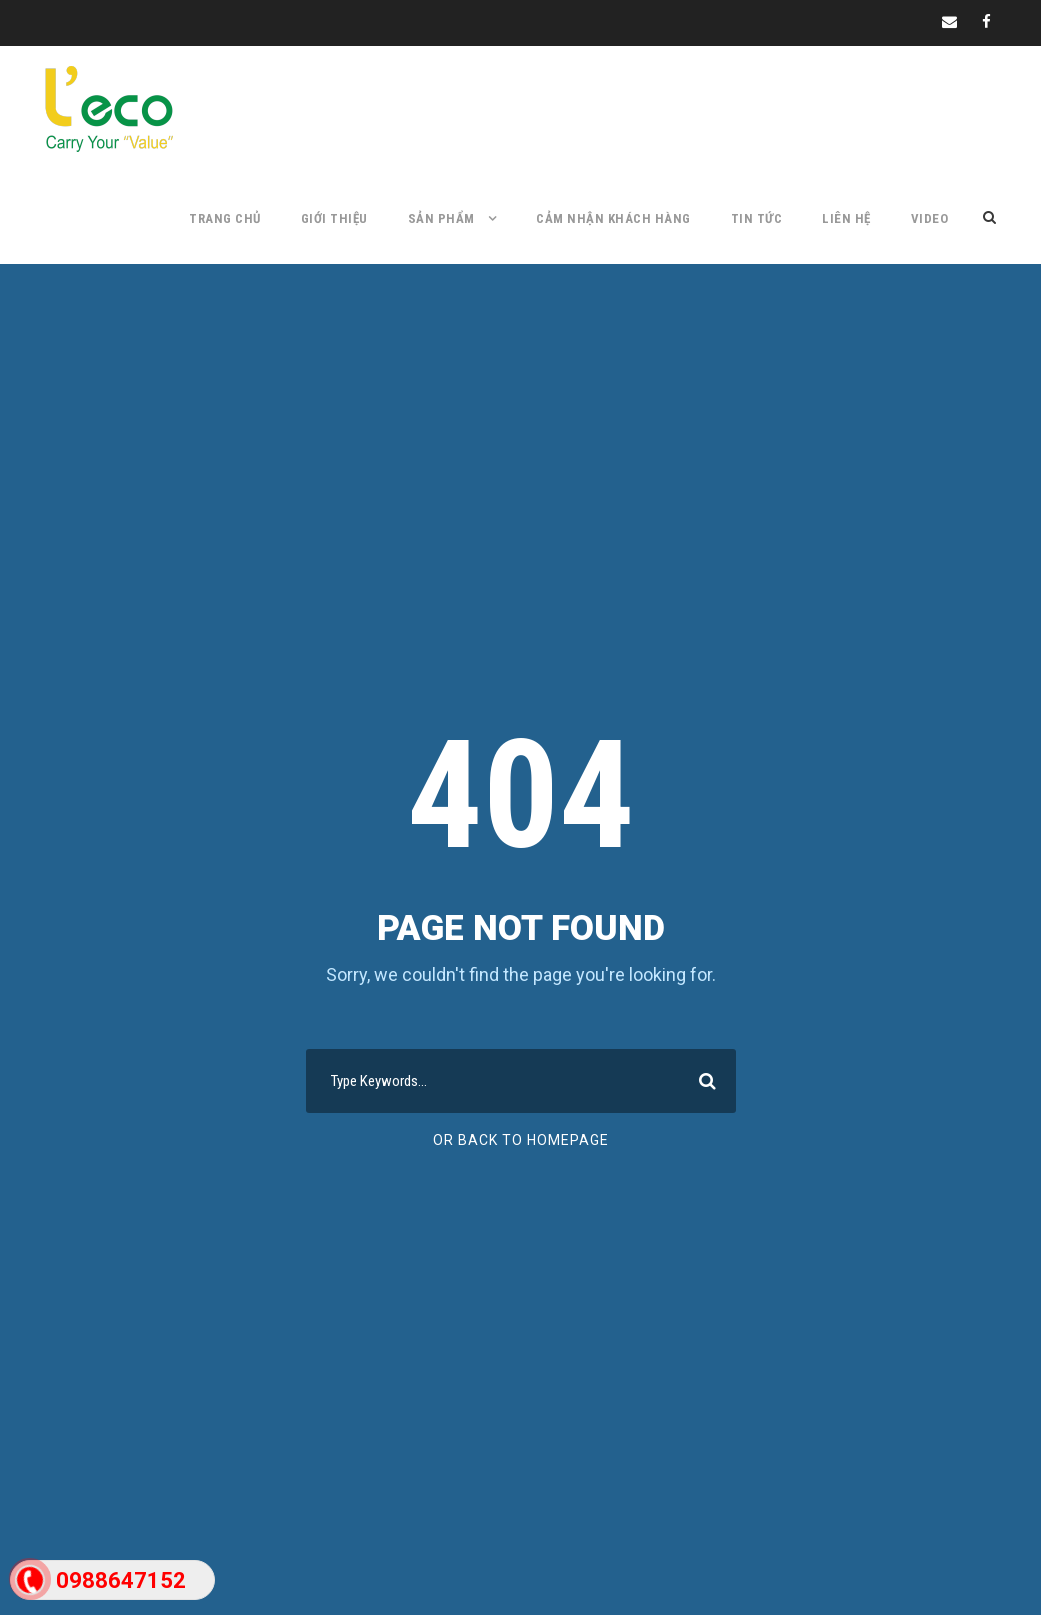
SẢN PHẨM (441, 218)
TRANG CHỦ (225, 218)
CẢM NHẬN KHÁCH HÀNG (613, 218)
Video (930, 218)
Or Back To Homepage (521, 1140)
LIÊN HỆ (846, 218)
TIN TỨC (757, 218)
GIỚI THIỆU (334, 218)
